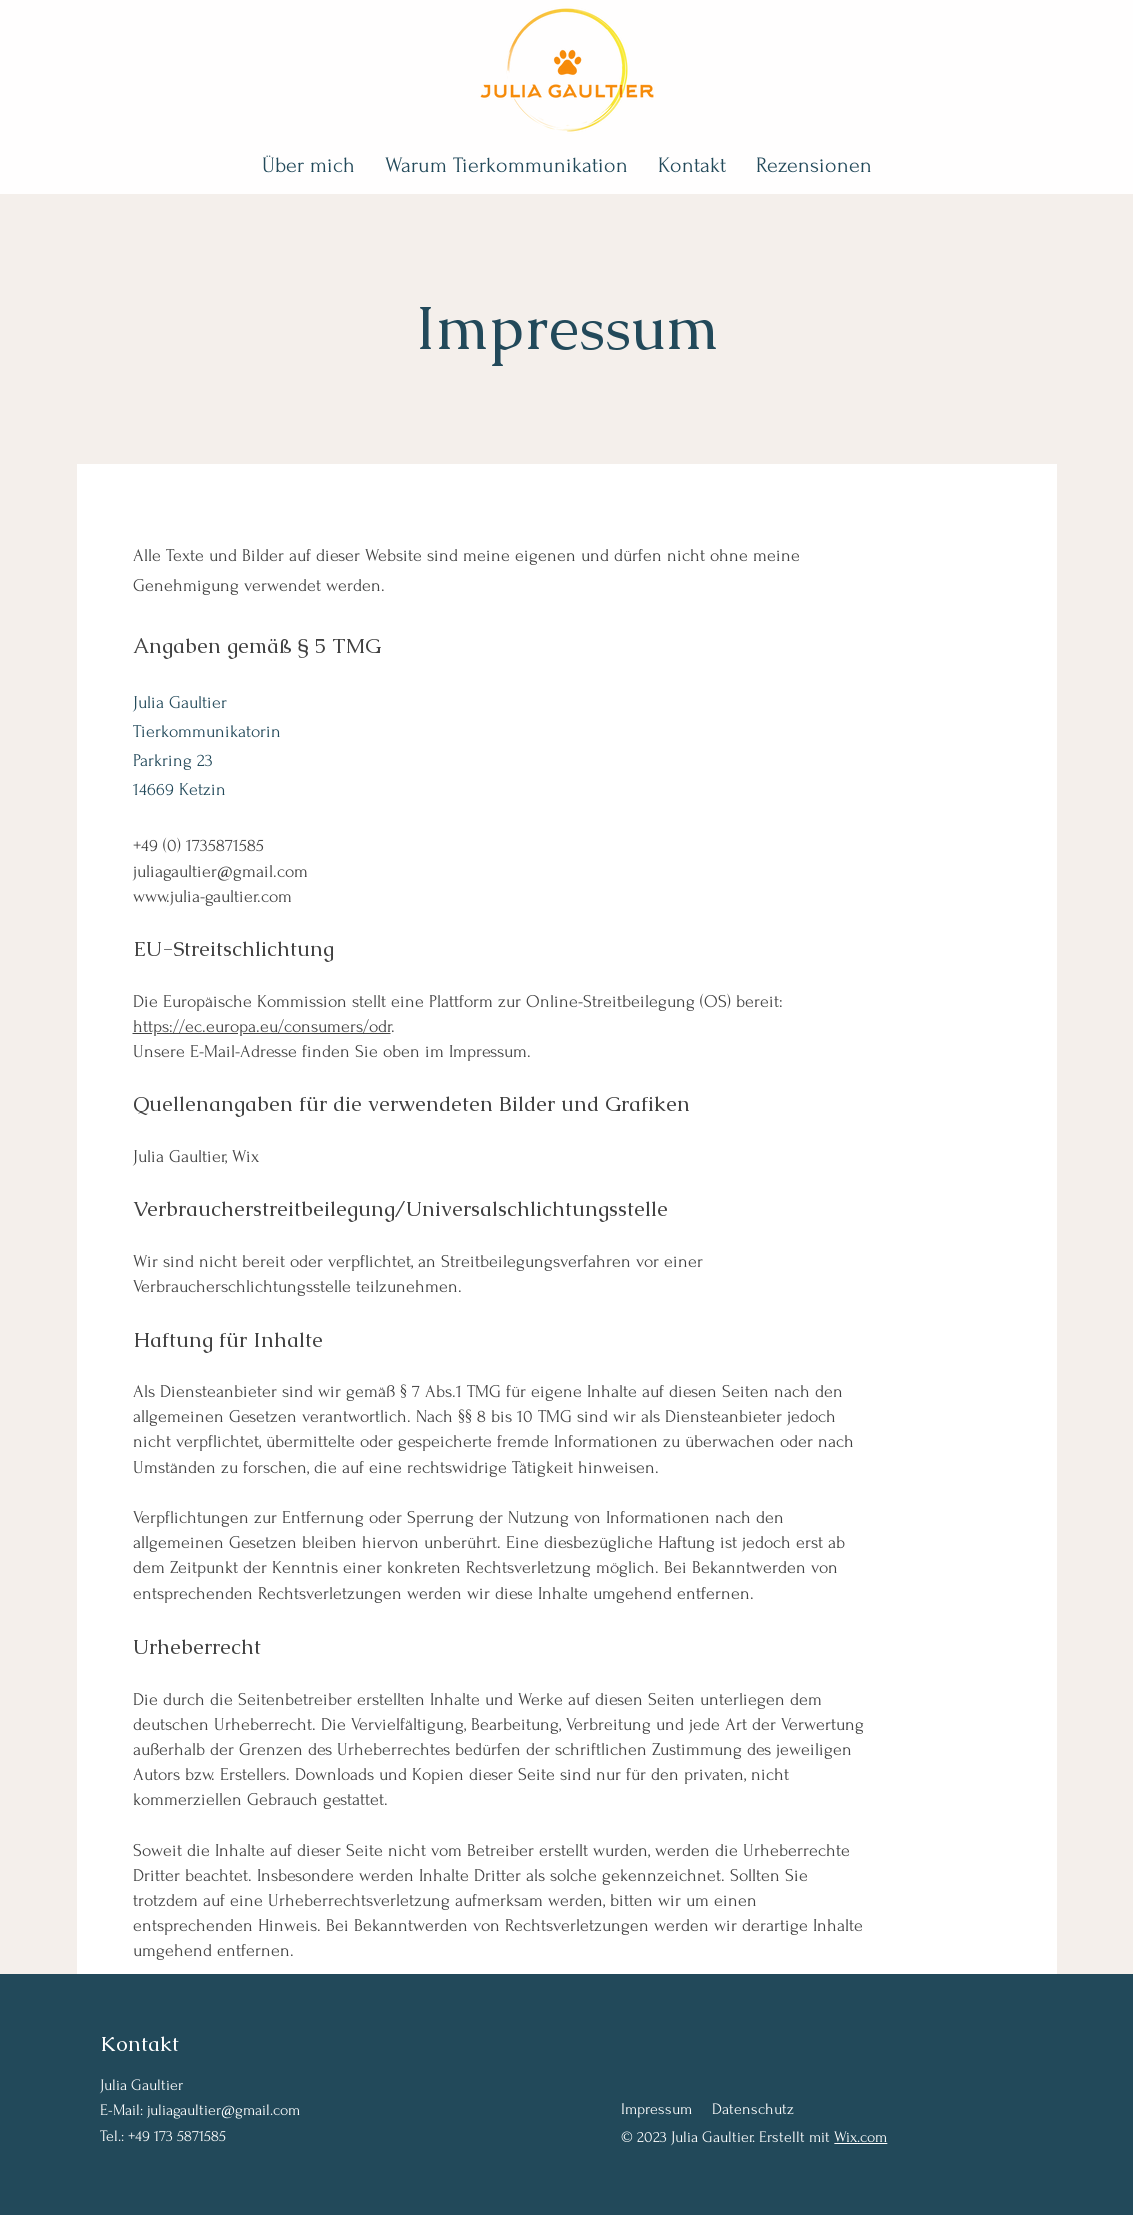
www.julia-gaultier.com (212, 896)
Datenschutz (753, 2109)
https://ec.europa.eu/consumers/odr (262, 1026)
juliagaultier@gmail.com (220, 871)
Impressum (656, 2109)
